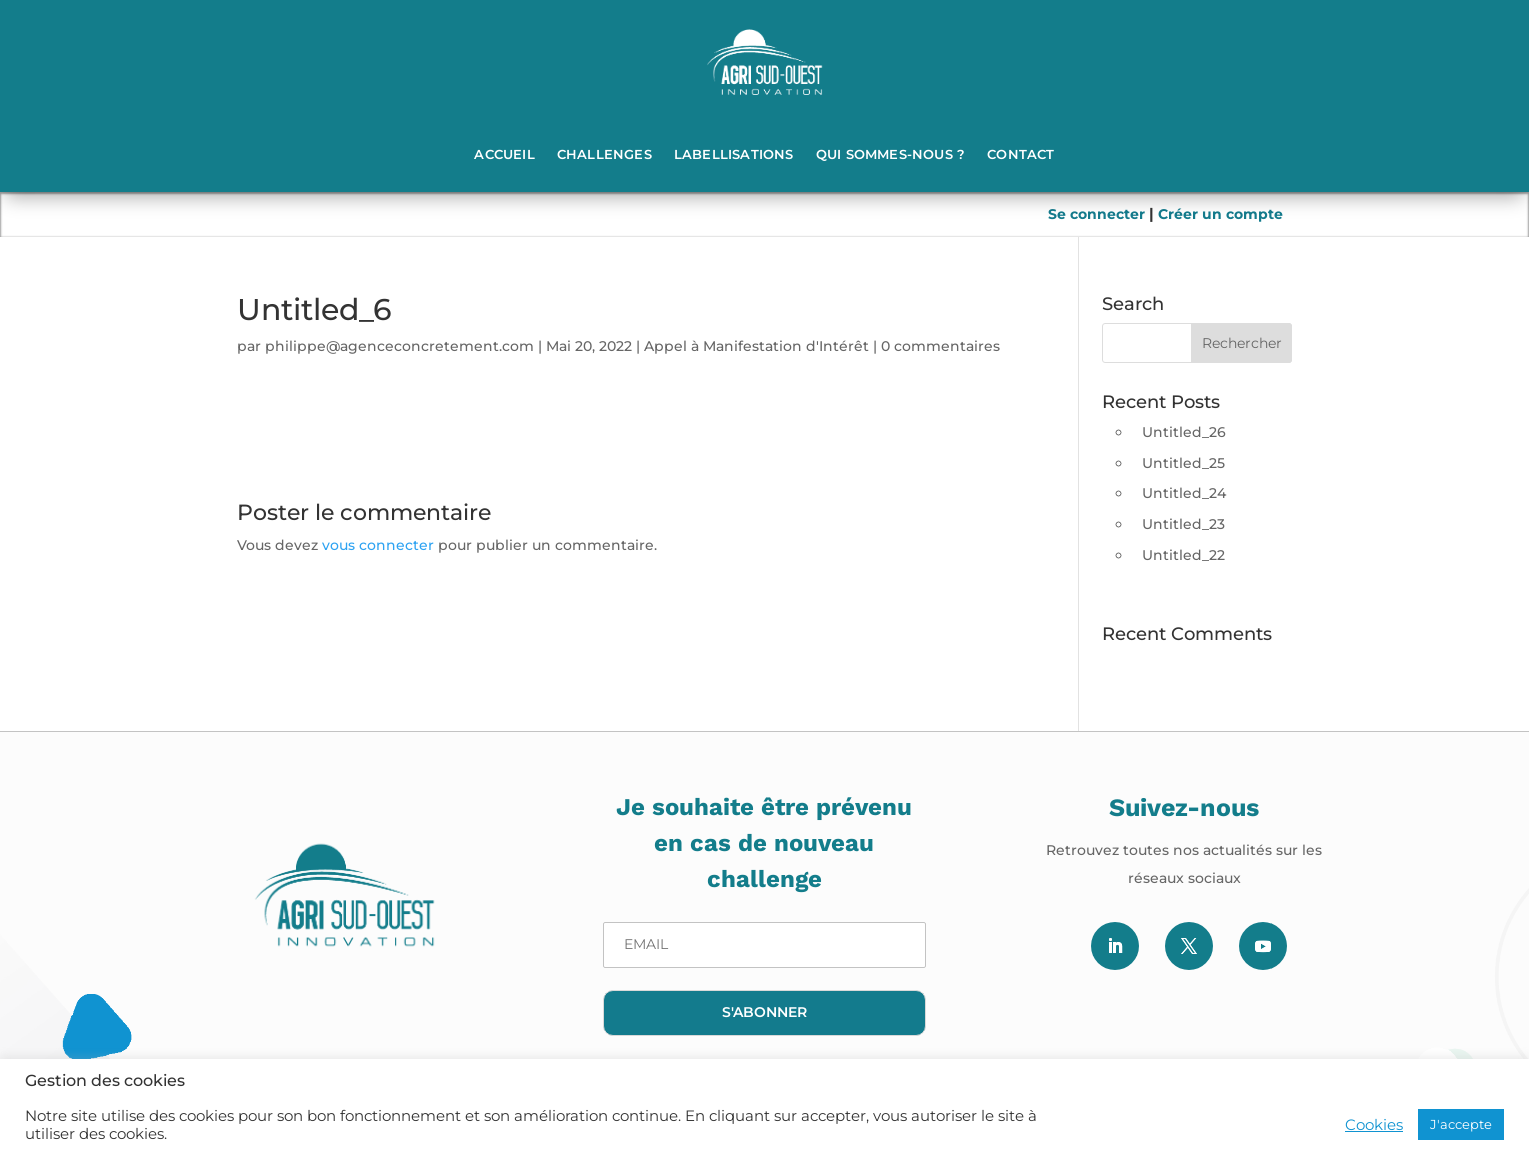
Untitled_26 (1184, 432)
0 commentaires (940, 346)
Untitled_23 (1183, 524)
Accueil (504, 154)
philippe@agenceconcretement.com (399, 346)
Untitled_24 (1184, 493)
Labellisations (734, 154)
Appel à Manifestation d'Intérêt (756, 346)
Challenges (604, 154)
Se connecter (1098, 214)
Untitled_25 (1183, 463)
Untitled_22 (1183, 555)
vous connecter (378, 545)
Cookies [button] (1374, 1125)
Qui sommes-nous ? (890, 154)
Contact (1020, 154)
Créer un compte (1220, 214)
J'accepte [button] (1461, 1124)
